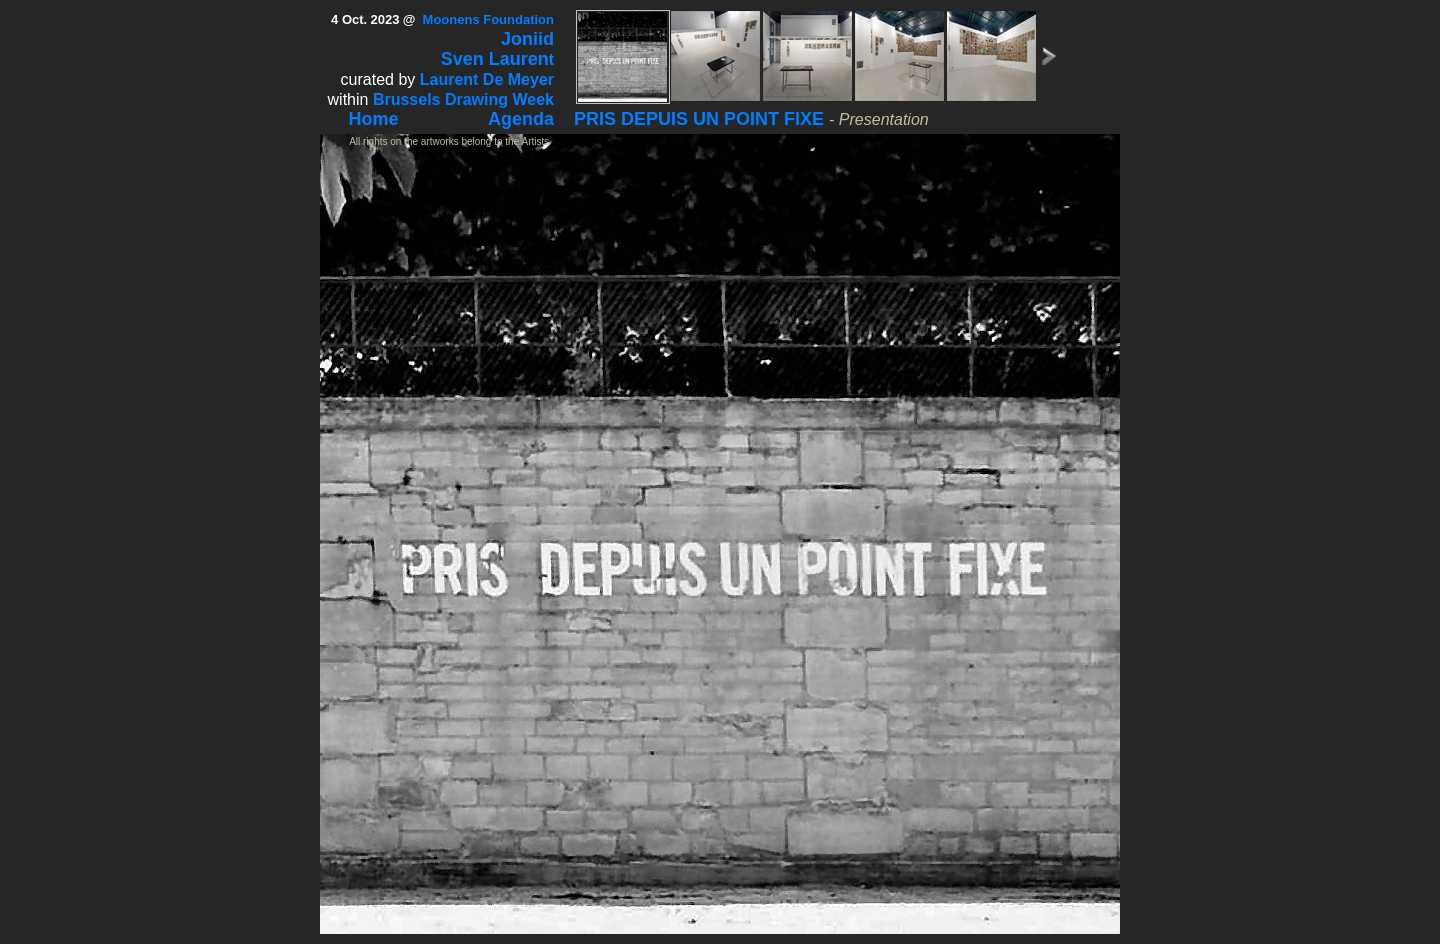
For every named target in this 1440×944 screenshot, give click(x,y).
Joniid (527, 39)
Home (374, 119)
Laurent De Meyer (487, 79)
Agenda (521, 119)
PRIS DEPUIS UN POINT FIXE (699, 119)
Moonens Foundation (488, 19)
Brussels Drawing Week (463, 99)
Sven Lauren (495, 59)
